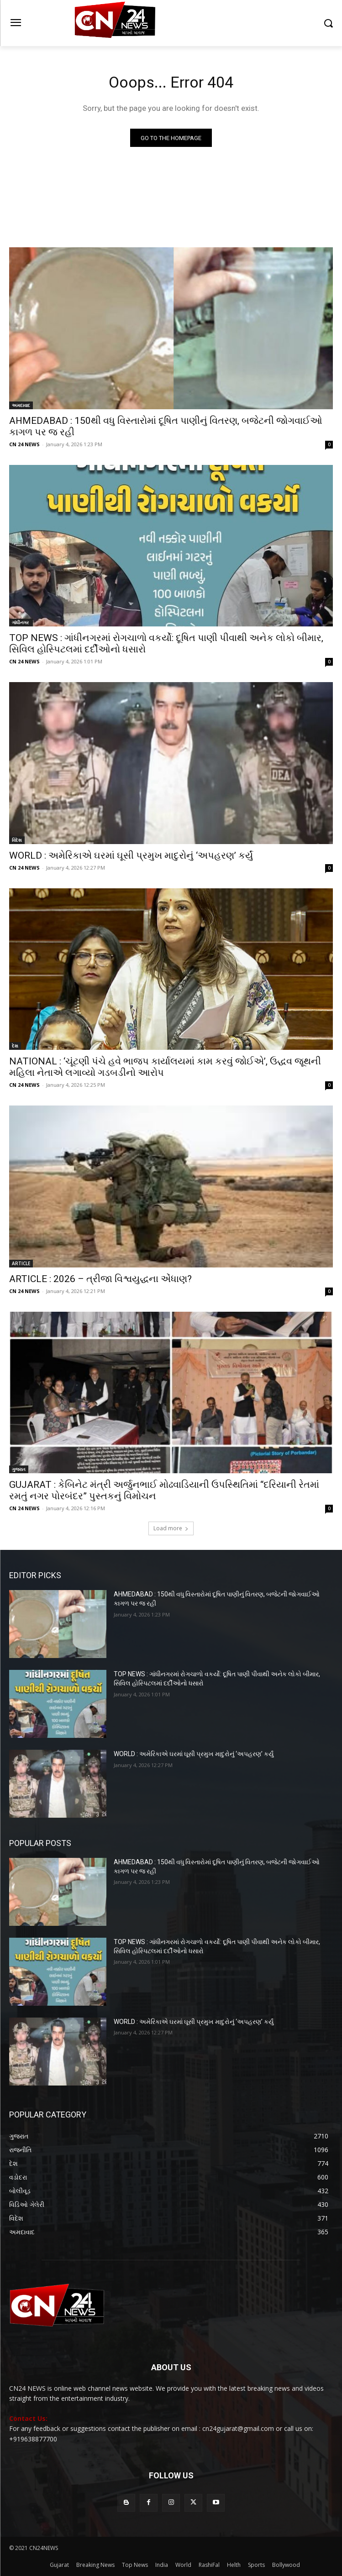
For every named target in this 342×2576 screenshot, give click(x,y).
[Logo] (171, 23)
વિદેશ (17, 840)
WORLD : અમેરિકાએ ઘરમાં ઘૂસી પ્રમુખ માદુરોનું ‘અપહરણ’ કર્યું (131, 855)
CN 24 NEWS (24, 444)
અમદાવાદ (21, 405)
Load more (171, 1528)
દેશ (15, 1046)
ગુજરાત (19, 1469)
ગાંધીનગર (21, 622)
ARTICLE (21, 1263)
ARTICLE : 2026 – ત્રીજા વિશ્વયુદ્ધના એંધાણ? (100, 1278)
